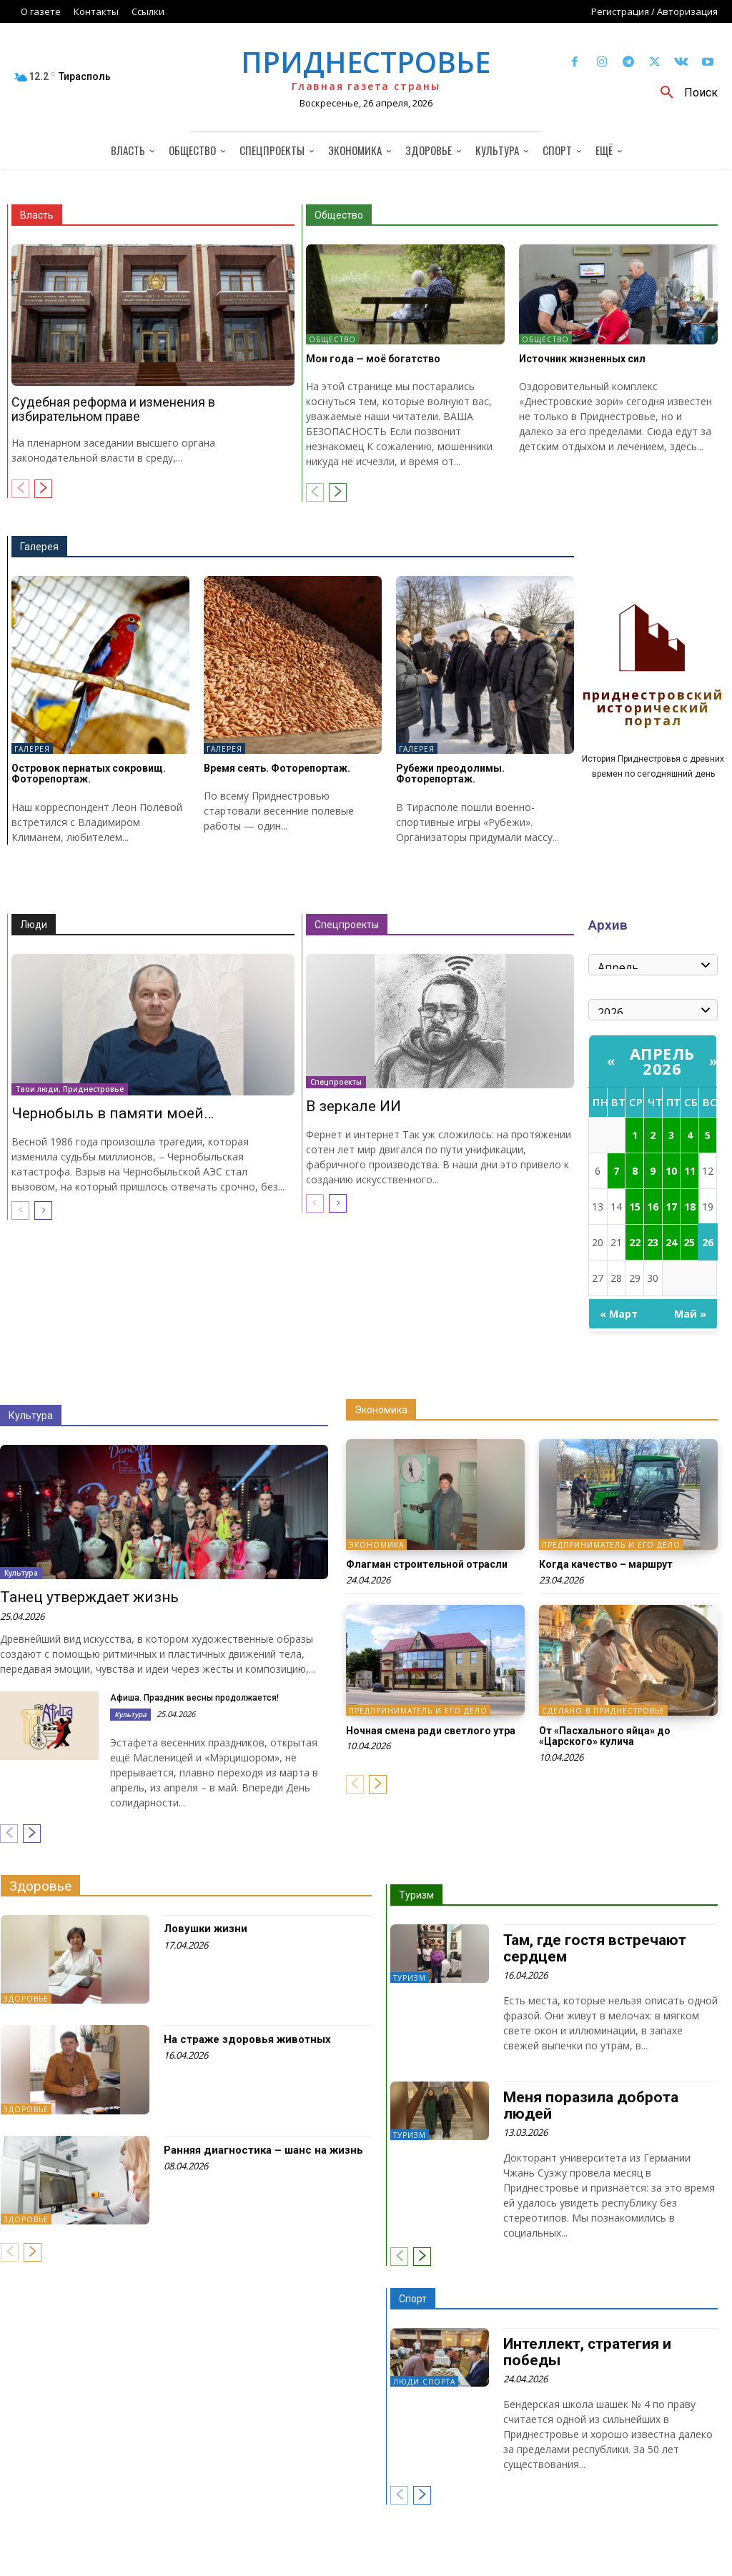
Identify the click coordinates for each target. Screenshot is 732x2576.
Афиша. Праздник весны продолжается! (194, 1698)
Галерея (39, 546)
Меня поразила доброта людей (590, 2106)
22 (634, 1242)
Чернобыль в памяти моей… (112, 1113)
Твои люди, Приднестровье (70, 1089)
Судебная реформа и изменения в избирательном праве (113, 409)
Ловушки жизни (205, 1928)
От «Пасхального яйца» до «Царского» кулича (605, 1736)
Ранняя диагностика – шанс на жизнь (263, 2150)
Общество (339, 215)
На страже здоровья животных (247, 2039)
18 (690, 1206)
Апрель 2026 (662, 1061)
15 (634, 1206)
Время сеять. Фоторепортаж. (277, 768)
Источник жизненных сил (582, 358)
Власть (37, 215)
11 (690, 1171)
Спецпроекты (347, 924)
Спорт (413, 2298)
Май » (690, 1314)
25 (689, 1242)
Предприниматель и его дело (611, 1545)
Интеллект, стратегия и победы (587, 2352)
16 (652, 1206)
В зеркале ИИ (353, 1106)
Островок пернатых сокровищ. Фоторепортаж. (88, 773)
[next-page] (43, 488)
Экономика (381, 1410)
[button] (684, 93)
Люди (33, 924)
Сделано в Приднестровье (603, 1711)
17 (671, 1206)
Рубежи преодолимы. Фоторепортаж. (450, 773)
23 (652, 1242)
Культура (31, 1415)
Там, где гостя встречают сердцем (594, 1948)
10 (671, 1171)
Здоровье (40, 1886)
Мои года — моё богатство (373, 358)
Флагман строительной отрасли (427, 1564)
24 (671, 1242)
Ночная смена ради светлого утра (430, 1730)
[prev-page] (20, 488)
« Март (619, 1314)
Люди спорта (424, 2382)
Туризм (416, 1895)
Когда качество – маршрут (606, 1564)
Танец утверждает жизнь (89, 1597)
